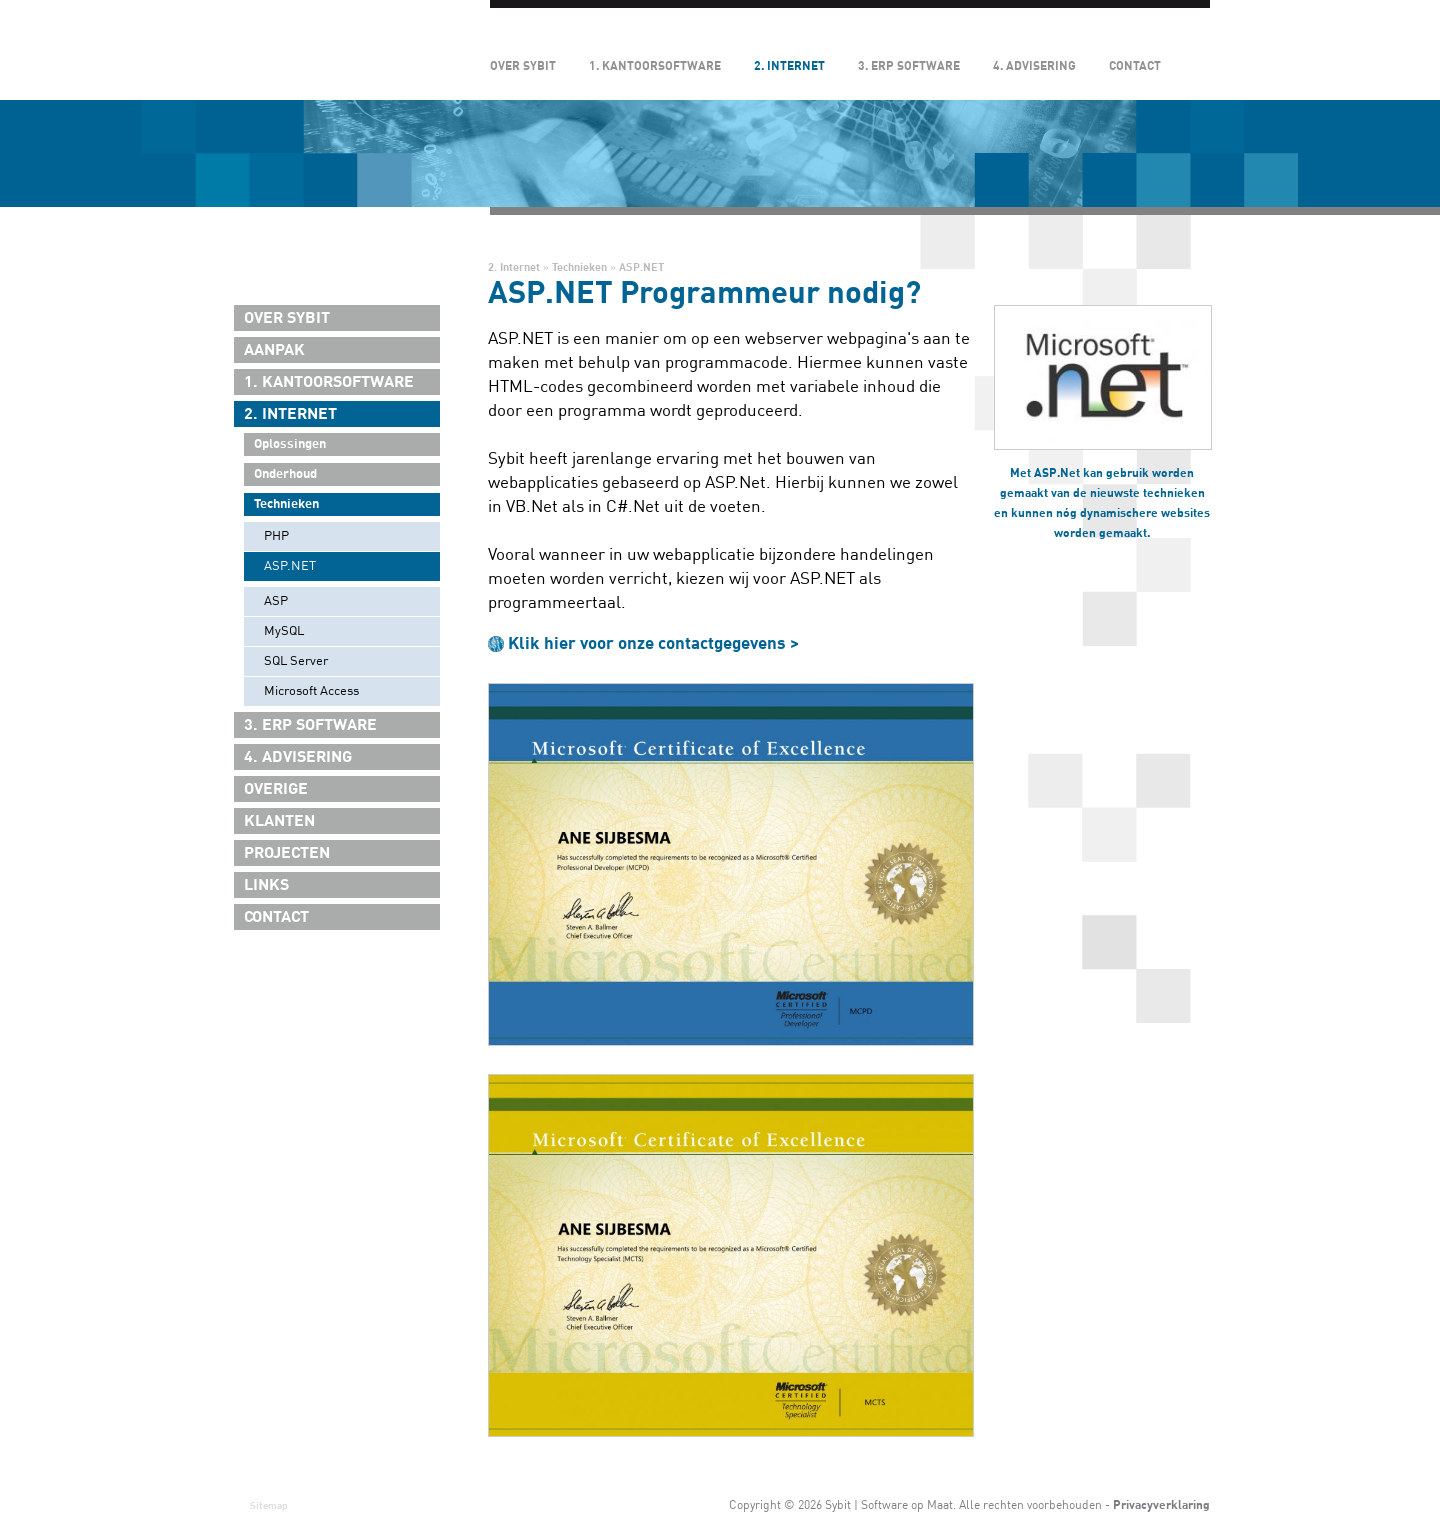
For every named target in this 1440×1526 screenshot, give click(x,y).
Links (266, 885)
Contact (1135, 66)
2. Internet (789, 66)
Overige (276, 789)
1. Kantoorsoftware (655, 66)
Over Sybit (523, 66)
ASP (276, 601)
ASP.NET (290, 566)
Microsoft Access (311, 691)
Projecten (287, 853)
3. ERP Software (909, 66)
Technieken (286, 504)
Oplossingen (290, 444)
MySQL (284, 631)
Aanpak (274, 350)
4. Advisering (1034, 66)
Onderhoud (285, 474)
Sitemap (269, 1505)
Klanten (279, 821)
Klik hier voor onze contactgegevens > (653, 643)
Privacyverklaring (1161, 1505)
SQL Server (296, 661)
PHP (276, 536)
